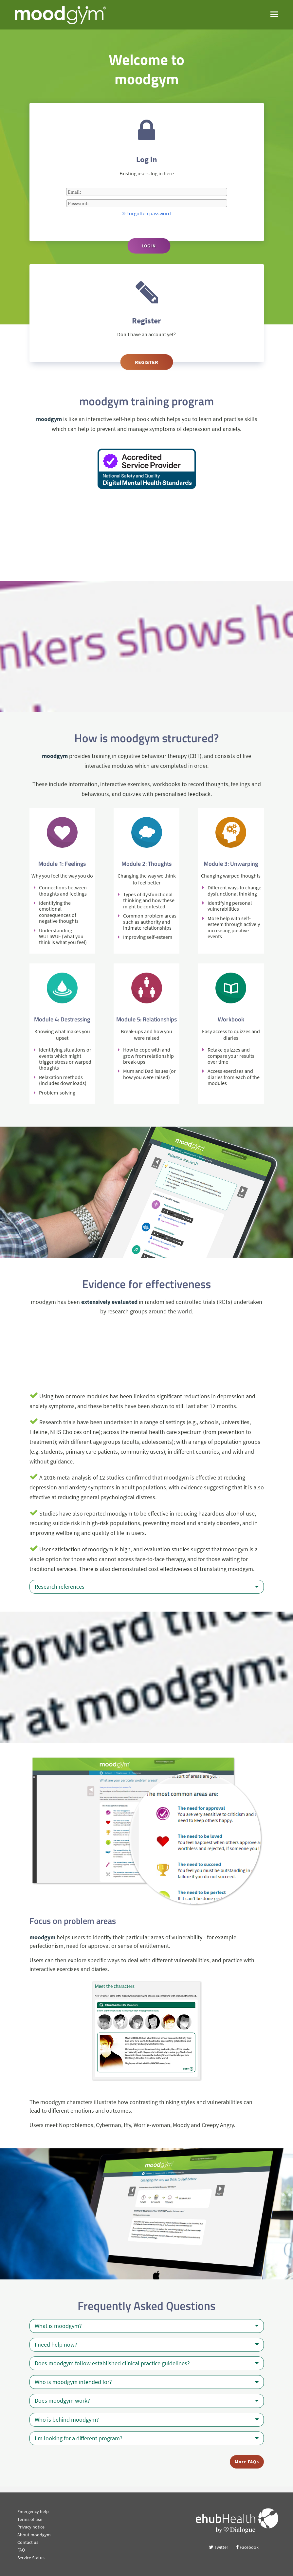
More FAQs (247, 2462)
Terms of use (29, 2519)
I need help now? (147, 2344)
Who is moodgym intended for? (147, 2382)
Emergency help (33, 2511)
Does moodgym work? (147, 2400)
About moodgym (34, 2535)
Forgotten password (146, 213)
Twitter (218, 2547)
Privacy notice (31, 2527)
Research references (147, 1586)
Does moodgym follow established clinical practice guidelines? (147, 2363)
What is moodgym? (147, 2326)
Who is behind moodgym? (147, 2419)
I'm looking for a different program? (147, 2438)
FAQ (21, 2550)
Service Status (31, 2558)
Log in (149, 246)
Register (146, 362)
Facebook (247, 2547)
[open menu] (274, 14)
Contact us (27, 2542)
